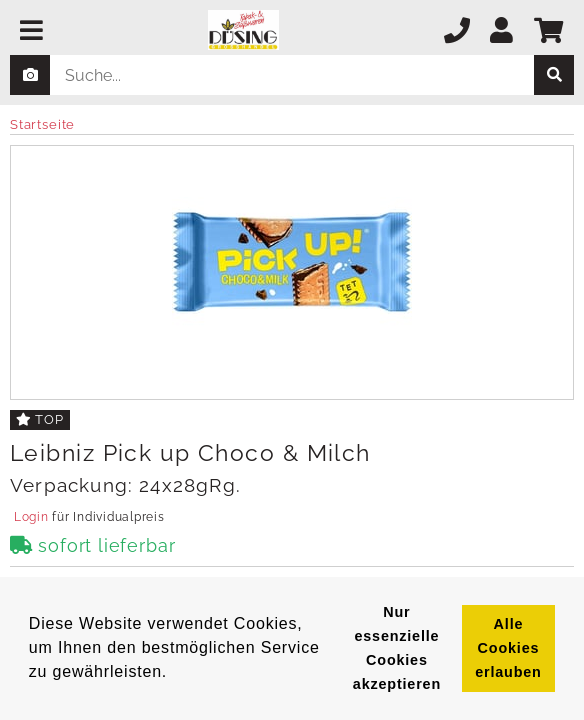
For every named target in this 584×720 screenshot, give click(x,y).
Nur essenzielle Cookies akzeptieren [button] (397, 648)
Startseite (42, 124)
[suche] (554, 75)
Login (31, 517)
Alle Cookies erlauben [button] (508, 648)
